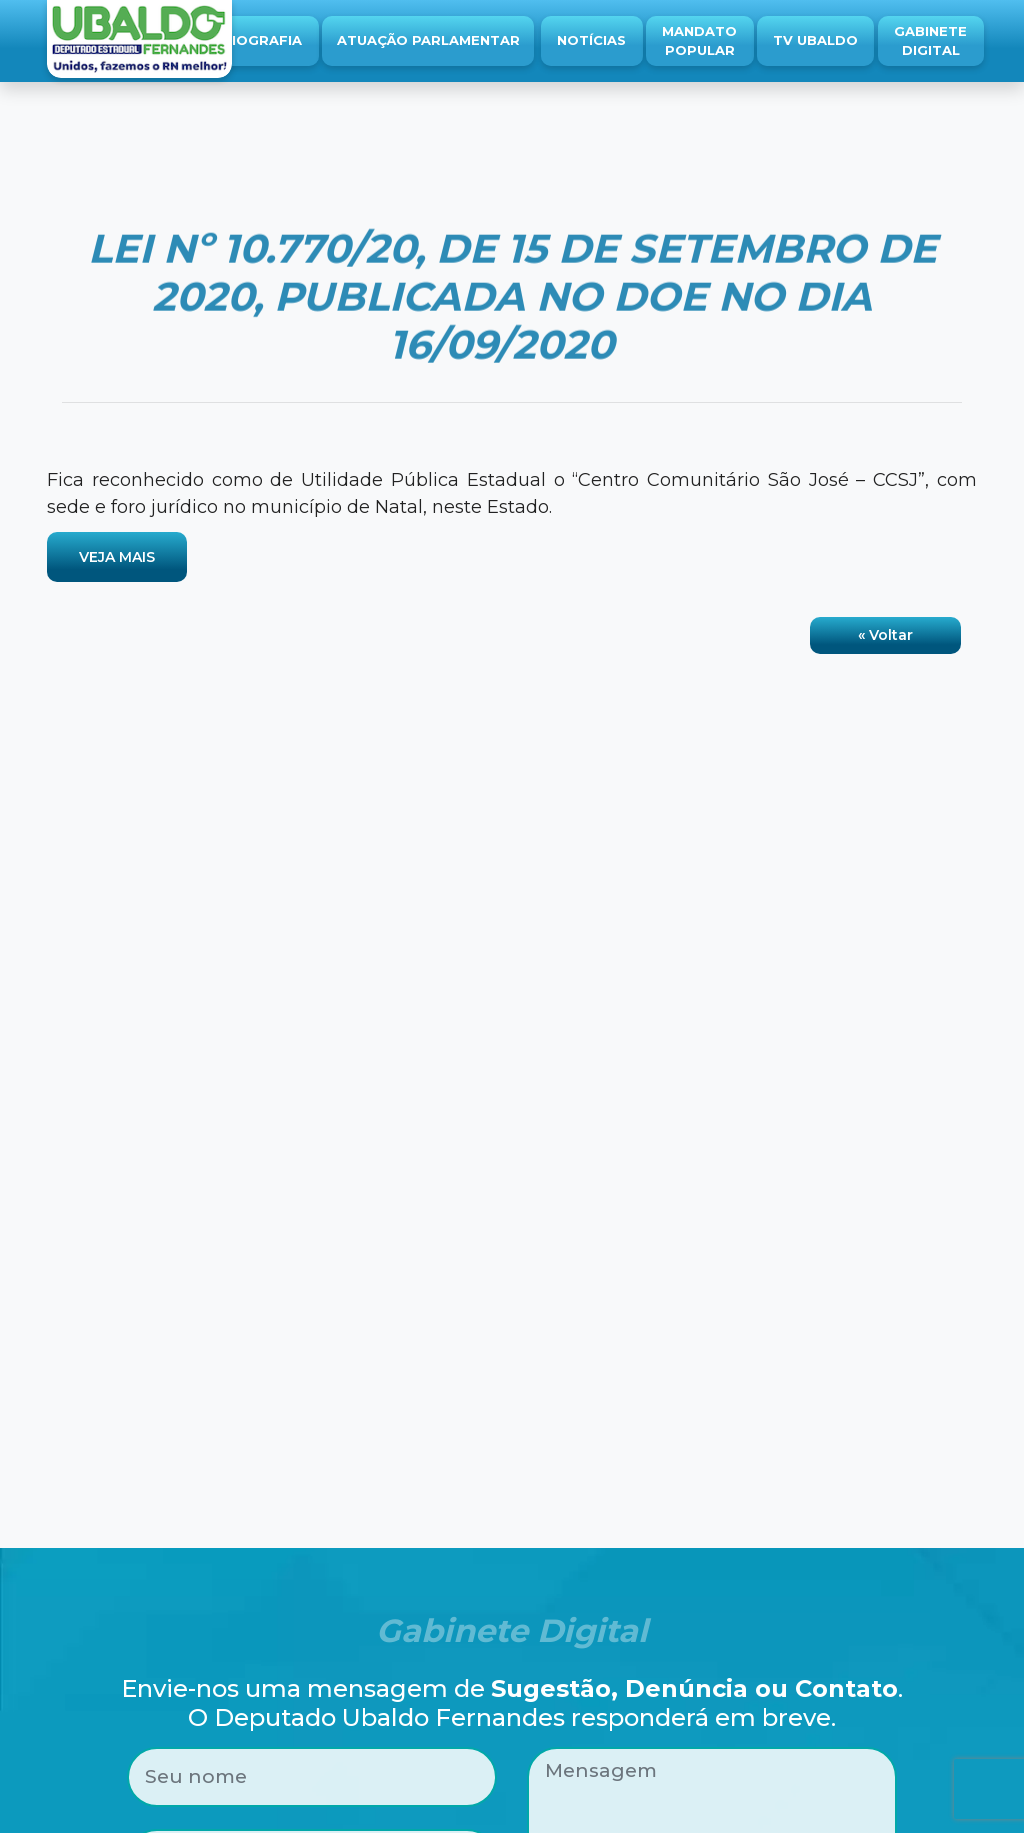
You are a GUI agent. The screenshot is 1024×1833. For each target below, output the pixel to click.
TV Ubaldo (815, 40)
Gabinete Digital (930, 41)
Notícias (591, 40)
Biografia (262, 40)
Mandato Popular (699, 41)
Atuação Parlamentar (428, 40)
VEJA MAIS (117, 557)
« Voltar (885, 635)
